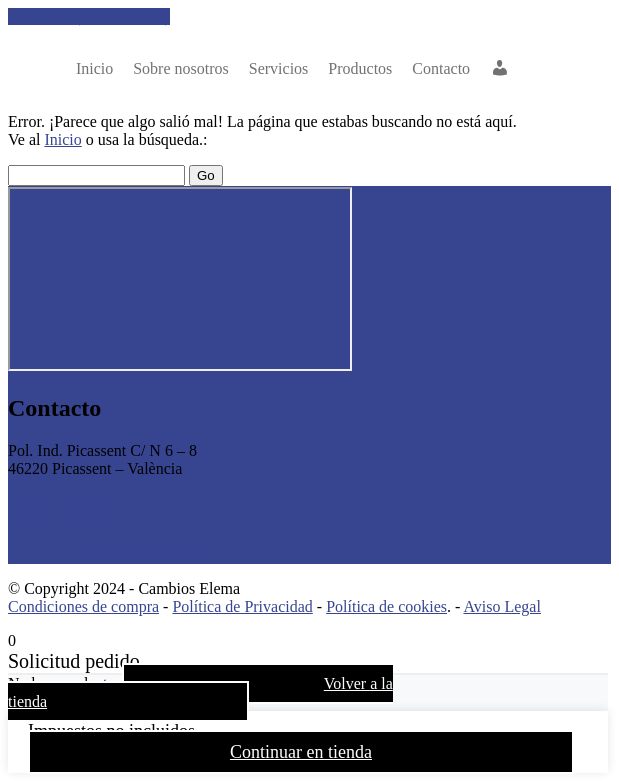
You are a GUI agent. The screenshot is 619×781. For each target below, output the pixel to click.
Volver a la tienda (200, 692)
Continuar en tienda (301, 752)
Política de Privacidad (242, 606)
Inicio (94, 68)
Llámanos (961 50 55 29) (89, 16)
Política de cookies (386, 606)
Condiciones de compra (83, 606)
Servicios (279, 68)
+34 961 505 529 (62, 502)
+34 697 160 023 (62, 520)
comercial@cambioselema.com (108, 554)
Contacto (441, 68)
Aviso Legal (501, 606)
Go (206, 175)
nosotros (181, 68)
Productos (360, 68)
